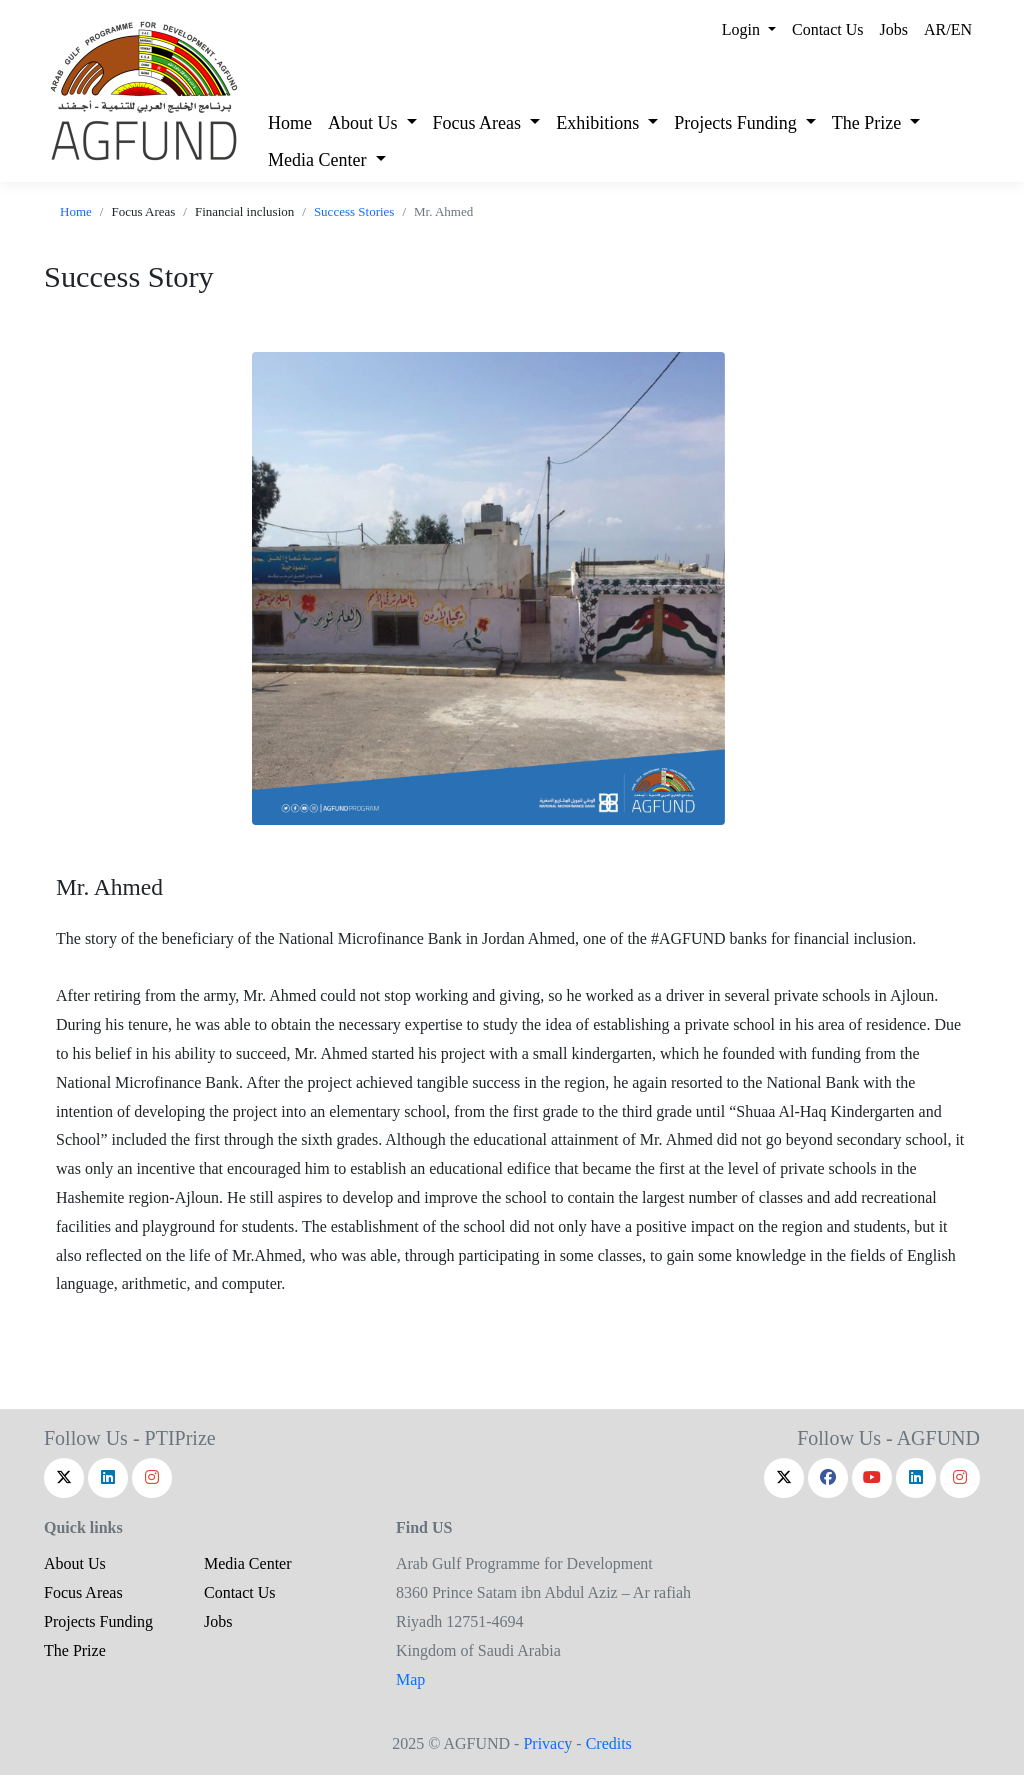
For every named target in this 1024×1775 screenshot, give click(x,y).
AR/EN (948, 29)
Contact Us (828, 29)
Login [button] (743, 29)
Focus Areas (83, 1592)
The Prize (75, 1650)
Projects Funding (98, 1621)
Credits (609, 1743)
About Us (75, 1563)
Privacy (547, 1743)
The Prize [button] (869, 123)
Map (410, 1679)
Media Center (248, 1563)
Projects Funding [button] (737, 123)
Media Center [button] (319, 160)
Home (290, 123)
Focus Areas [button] (479, 123)
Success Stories (354, 211)
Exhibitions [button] (600, 123)
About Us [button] (365, 123)
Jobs (894, 29)
